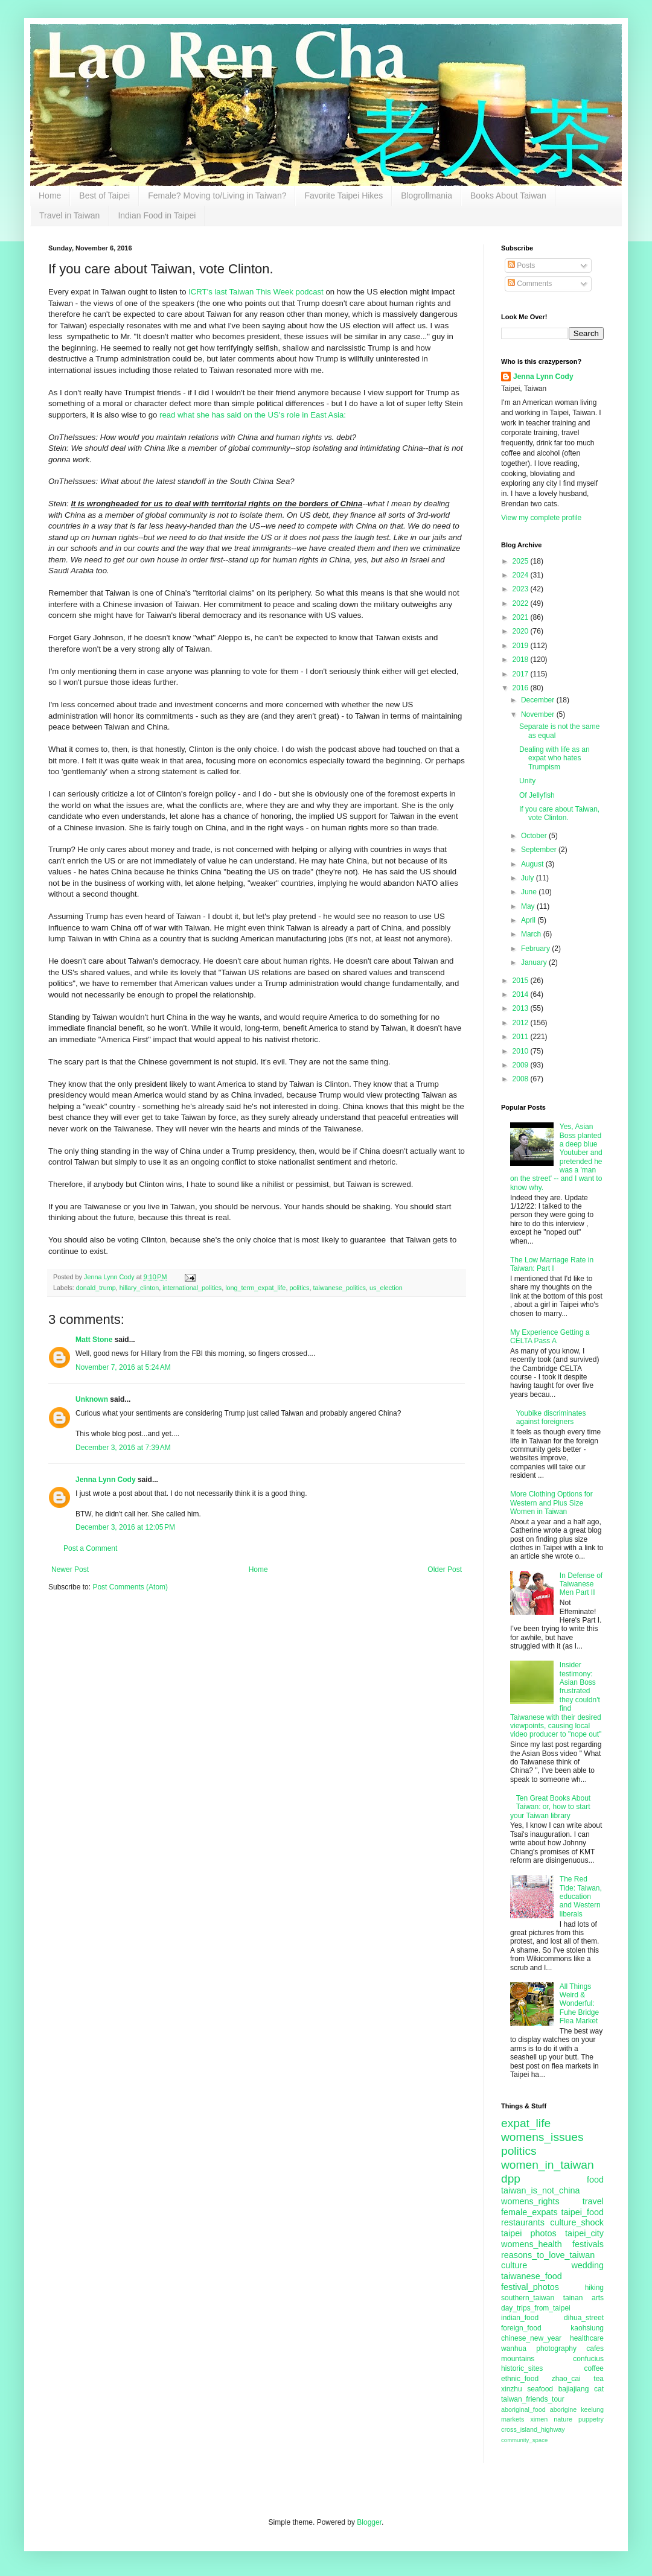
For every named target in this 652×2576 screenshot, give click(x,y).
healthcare (587, 2338)
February (536, 948)
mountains (517, 2359)
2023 (522, 589)
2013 (522, 1008)
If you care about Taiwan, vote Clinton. (559, 813)
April (529, 920)
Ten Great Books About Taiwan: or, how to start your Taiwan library (550, 1807)
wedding (587, 2265)
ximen (539, 2419)
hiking (594, 2287)
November (539, 714)
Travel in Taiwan (69, 215)
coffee (594, 2368)
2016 (522, 688)
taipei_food (582, 2212)
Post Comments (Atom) (130, 1587)
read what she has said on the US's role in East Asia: (252, 414)
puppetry (591, 2419)
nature (563, 2419)
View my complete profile (541, 518)
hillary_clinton (139, 1287)
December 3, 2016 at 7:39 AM (123, 1447)
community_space (524, 2440)
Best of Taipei (104, 195)
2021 (522, 617)
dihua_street (584, 2318)
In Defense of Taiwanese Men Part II (581, 1584)
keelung (592, 2409)
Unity (527, 781)
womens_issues (542, 2137)
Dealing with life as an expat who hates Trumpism (554, 758)
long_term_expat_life (255, 1287)
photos (544, 2233)
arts (598, 2298)
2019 (522, 645)
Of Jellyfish (537, 795)
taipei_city (584, 2233)
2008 (522, 1079)
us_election (386, 1287)
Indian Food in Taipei (157, 215)
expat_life (526, 2123)
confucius (588, 2359)
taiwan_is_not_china (540, 2190)
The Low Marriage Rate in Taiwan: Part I (551, 1264)
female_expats (529, 2212)
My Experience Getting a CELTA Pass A (549, 1336)
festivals (588, 2244)
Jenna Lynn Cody (105, 1479)
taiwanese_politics (339, 1287)
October (535, 836)
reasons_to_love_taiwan (548, 2255)
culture (514, 2265)
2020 (522, 631)
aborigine (563, 2409)
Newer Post (70, 1569)
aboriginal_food (523, 2409)
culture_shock (577, 2222)
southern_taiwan (527, 2298)
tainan (573, 2298)
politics (299, 1287)
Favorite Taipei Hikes (343, 195)
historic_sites (522, 2368)
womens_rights (530, 2201)
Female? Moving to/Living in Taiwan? (217, 195)
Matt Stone (93, 1339)
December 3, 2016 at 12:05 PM (125, 1527)
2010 (522, 1051)
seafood (540, 2389)
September (539, 849)
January (535, 962)
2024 (522, 575)
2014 (522, 994)
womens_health (531, 2244)
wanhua (513, 2348)
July (528, 878)
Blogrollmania (426, 195)
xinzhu (511, 2389)
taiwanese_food (531, 2276)
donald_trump (96, 1287)
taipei (511, 2233)
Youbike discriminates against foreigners (551, 1417)
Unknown (91, 1399)
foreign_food (521, 2328)
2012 (522, 1023)
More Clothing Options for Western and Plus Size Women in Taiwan (551, 1503)
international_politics (192, 1287)
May (529, 906)
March (532, 934)
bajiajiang (573, 2389)
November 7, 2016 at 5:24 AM (123, 1367)
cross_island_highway (533, 2429)
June (530, 892)
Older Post (444, 1569)
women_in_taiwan (547, 2164)
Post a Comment (90, 1548)
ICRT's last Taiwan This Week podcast (256, 291)
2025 (522, 561)
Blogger (369, 2522)
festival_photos (530, 2287)
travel (593, 2201)
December (539, 700)
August (533, 864)
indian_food (520, 2318)
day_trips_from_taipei (535, 2308)
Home (50, 195)
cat (599, 2389)
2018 (522, 659)
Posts (521, 265)
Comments (530, 283)
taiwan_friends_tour (532, 2399)
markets (512, 2419)
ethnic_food (520, 2378)
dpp (510, 2178)
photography (556, 2348)
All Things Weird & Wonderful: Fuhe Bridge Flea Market (579, 2004)
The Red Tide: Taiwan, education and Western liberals (581, 1896)
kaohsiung (587, 2328)
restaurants (523, 2222)
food (595, 2179)
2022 (522, 603)
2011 (522, 1036)
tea (598, 2378)
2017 (522, 674)
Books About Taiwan (508, 195)
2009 (522, 1065)
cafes (595, 2348)
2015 (522, 980)
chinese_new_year (531, 2338)
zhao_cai (566, 2378)
